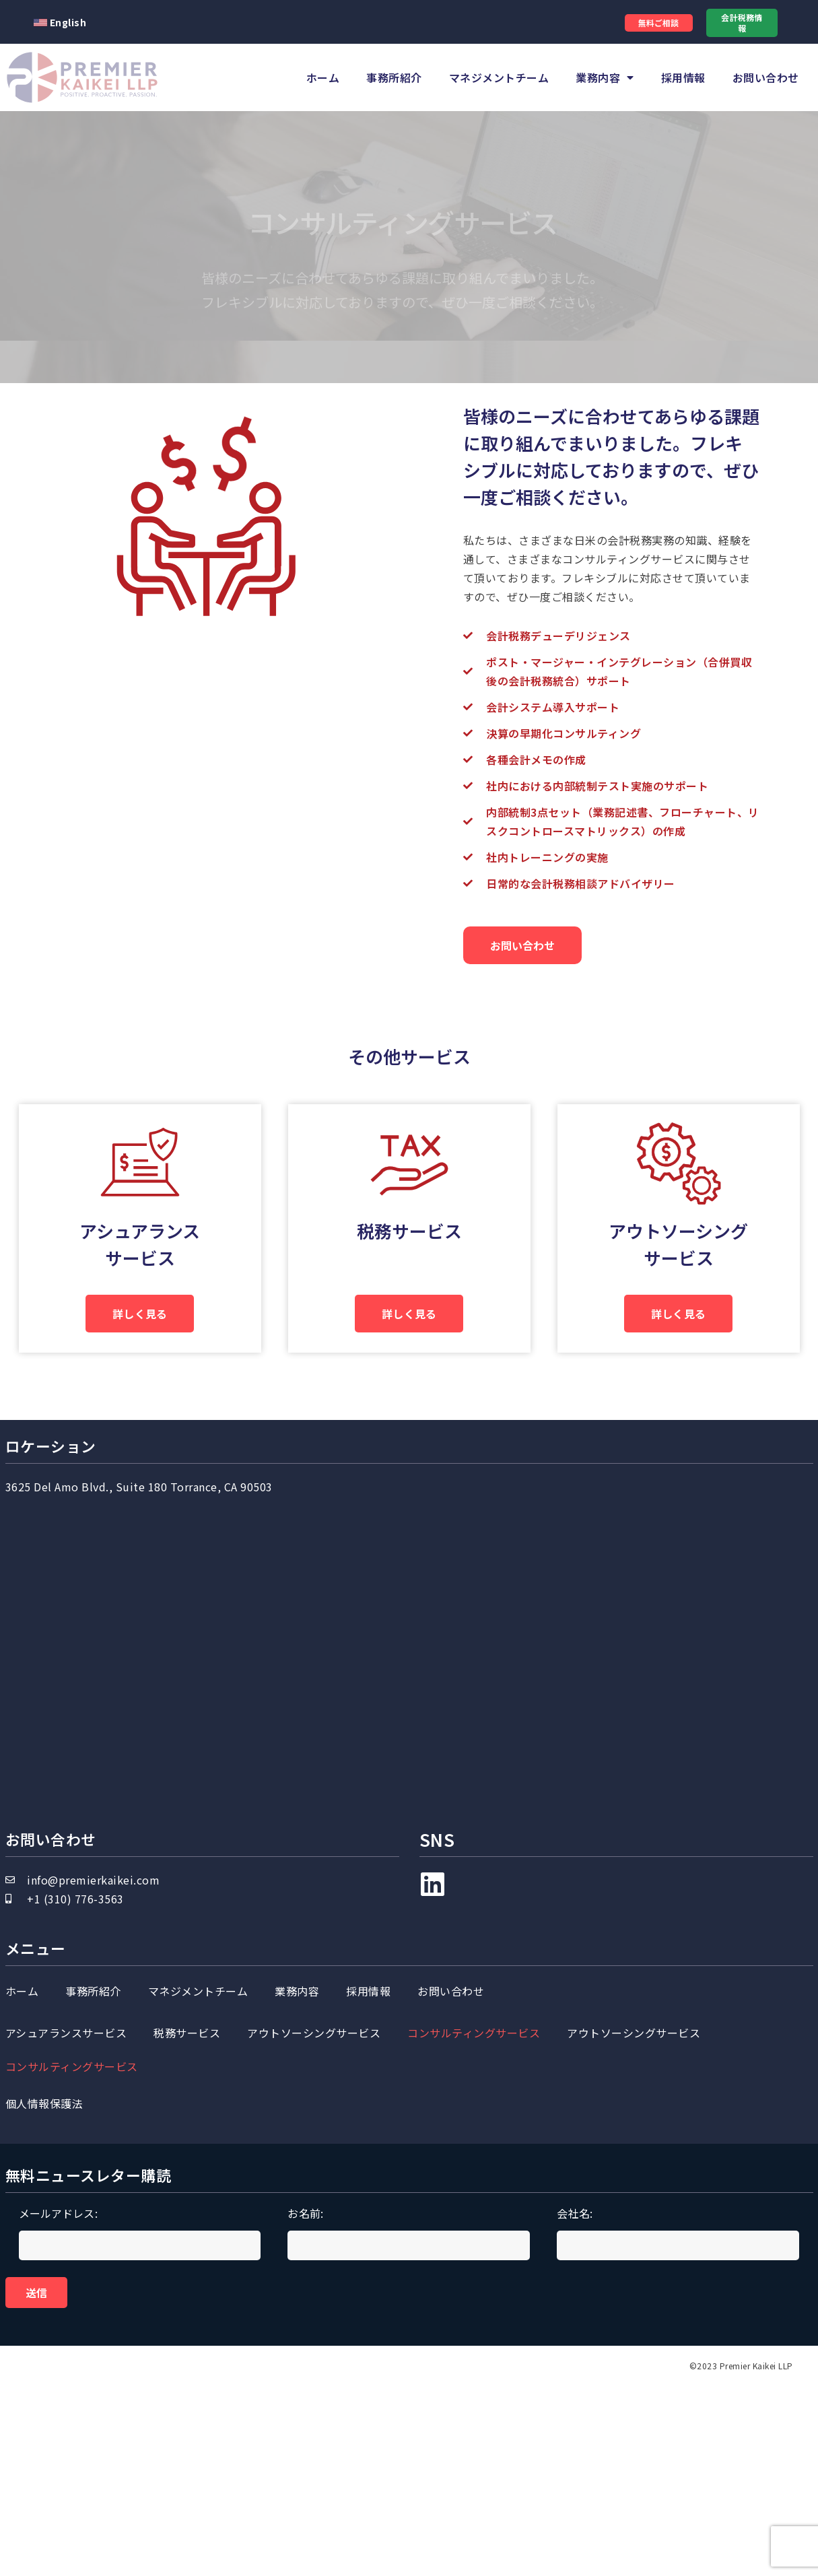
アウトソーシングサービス (313, 2194)
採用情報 (683, 77)
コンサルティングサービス (473, 2194)
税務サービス (407, 1311)
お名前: (408, 2419)
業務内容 (605, 77)
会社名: (678, 2419)
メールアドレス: (140, 2419)
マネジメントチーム (499, 77)
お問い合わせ (765, 77)
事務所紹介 (394, 77)
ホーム (323, 77)
